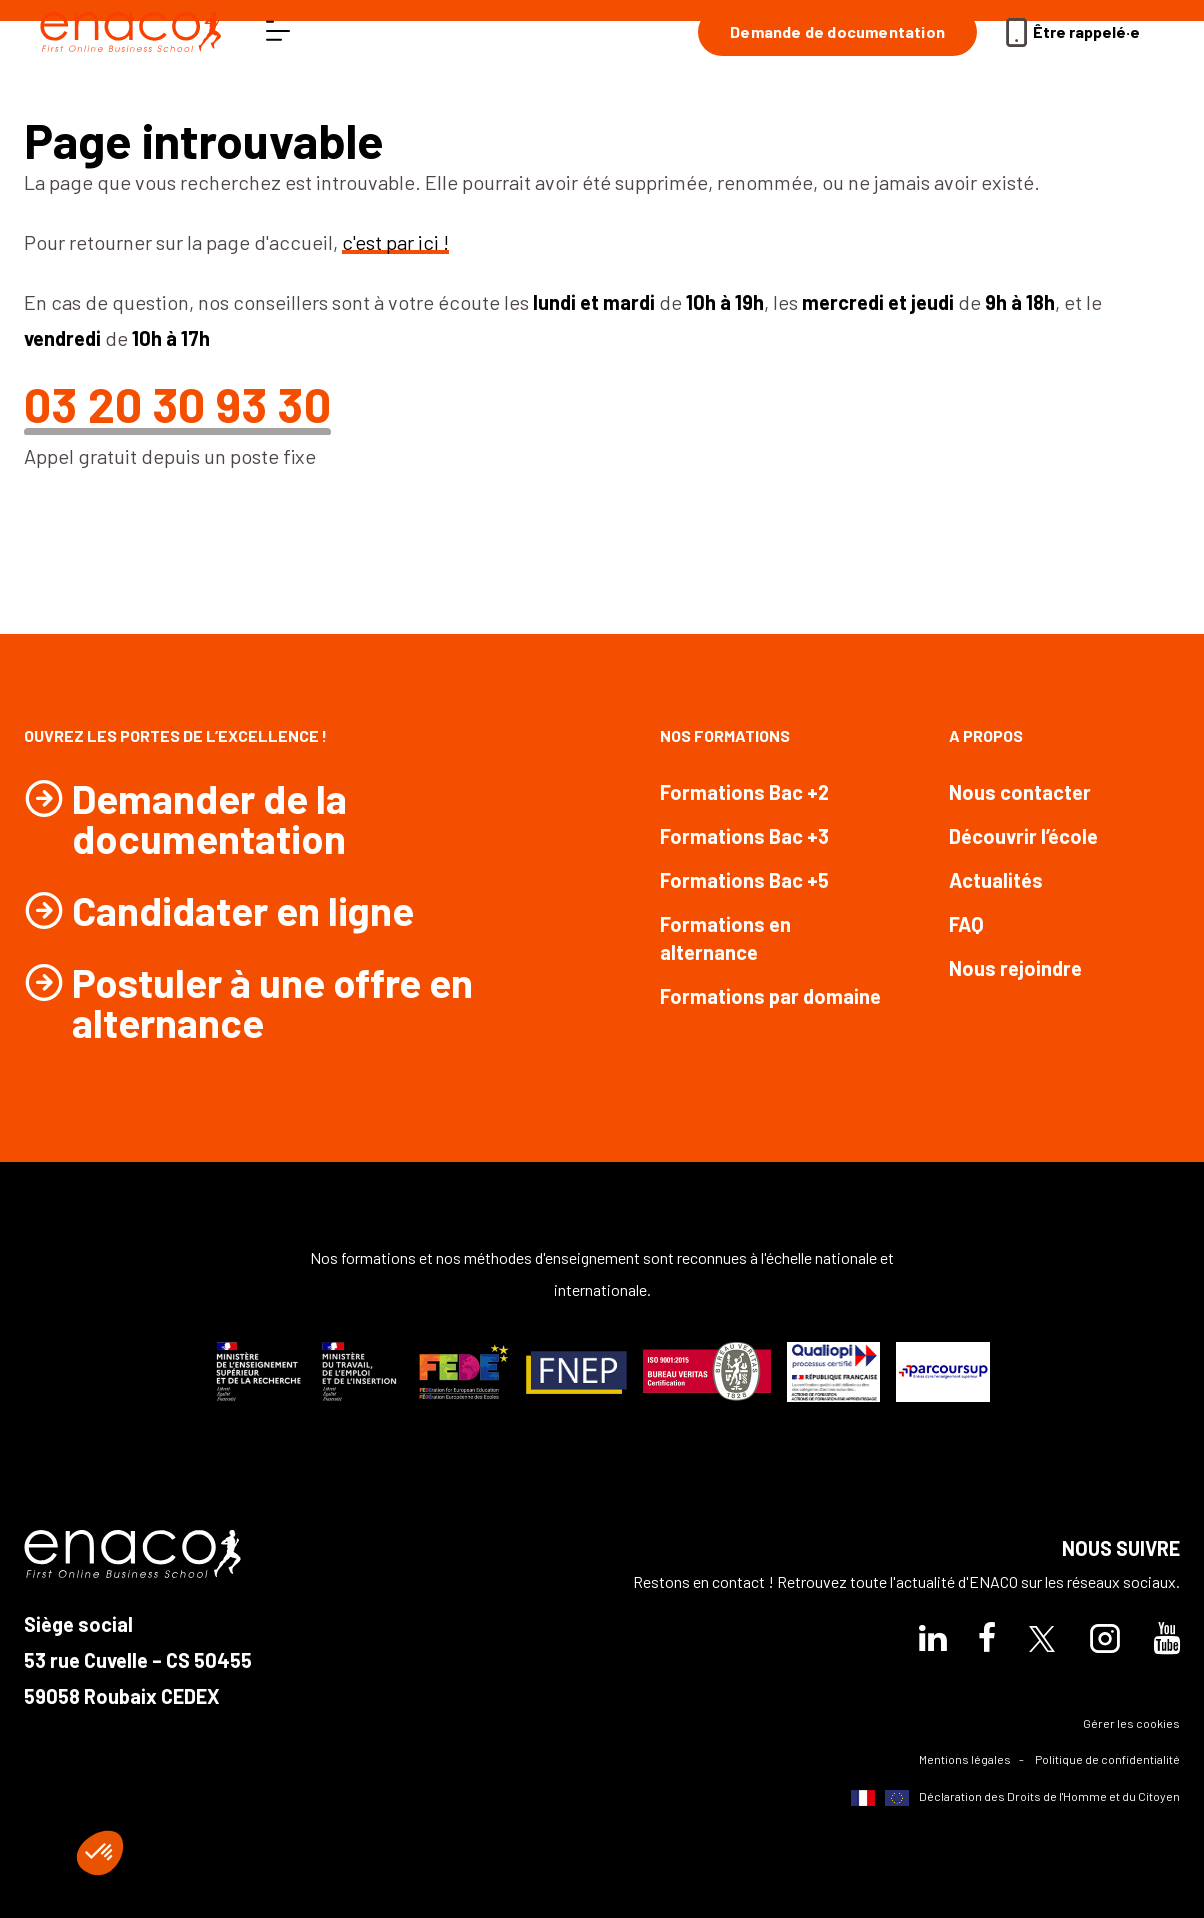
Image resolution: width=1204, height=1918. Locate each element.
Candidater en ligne (243, 910)
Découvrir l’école (1023, 836)
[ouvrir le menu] (278, 32)
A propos (986, 735)
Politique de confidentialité (1107, 1759)
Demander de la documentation (209, 818)
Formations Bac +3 (744, 836)
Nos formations (725, 735)
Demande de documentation (837, 31)
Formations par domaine (770, 996)
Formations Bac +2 (744, 792)
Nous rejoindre (1015, 968)
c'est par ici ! (395, 242)
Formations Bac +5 (744, 880)
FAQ (966, 924)
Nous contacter (1020, 792)
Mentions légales (965, 1759)
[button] (100, 1853)
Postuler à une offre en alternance (272, 1002)
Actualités (996, 880)
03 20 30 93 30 (177, 404)
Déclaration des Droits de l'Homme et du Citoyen (1015, 1797)
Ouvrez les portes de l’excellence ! (175, 735)
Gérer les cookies (1131, 1723)
